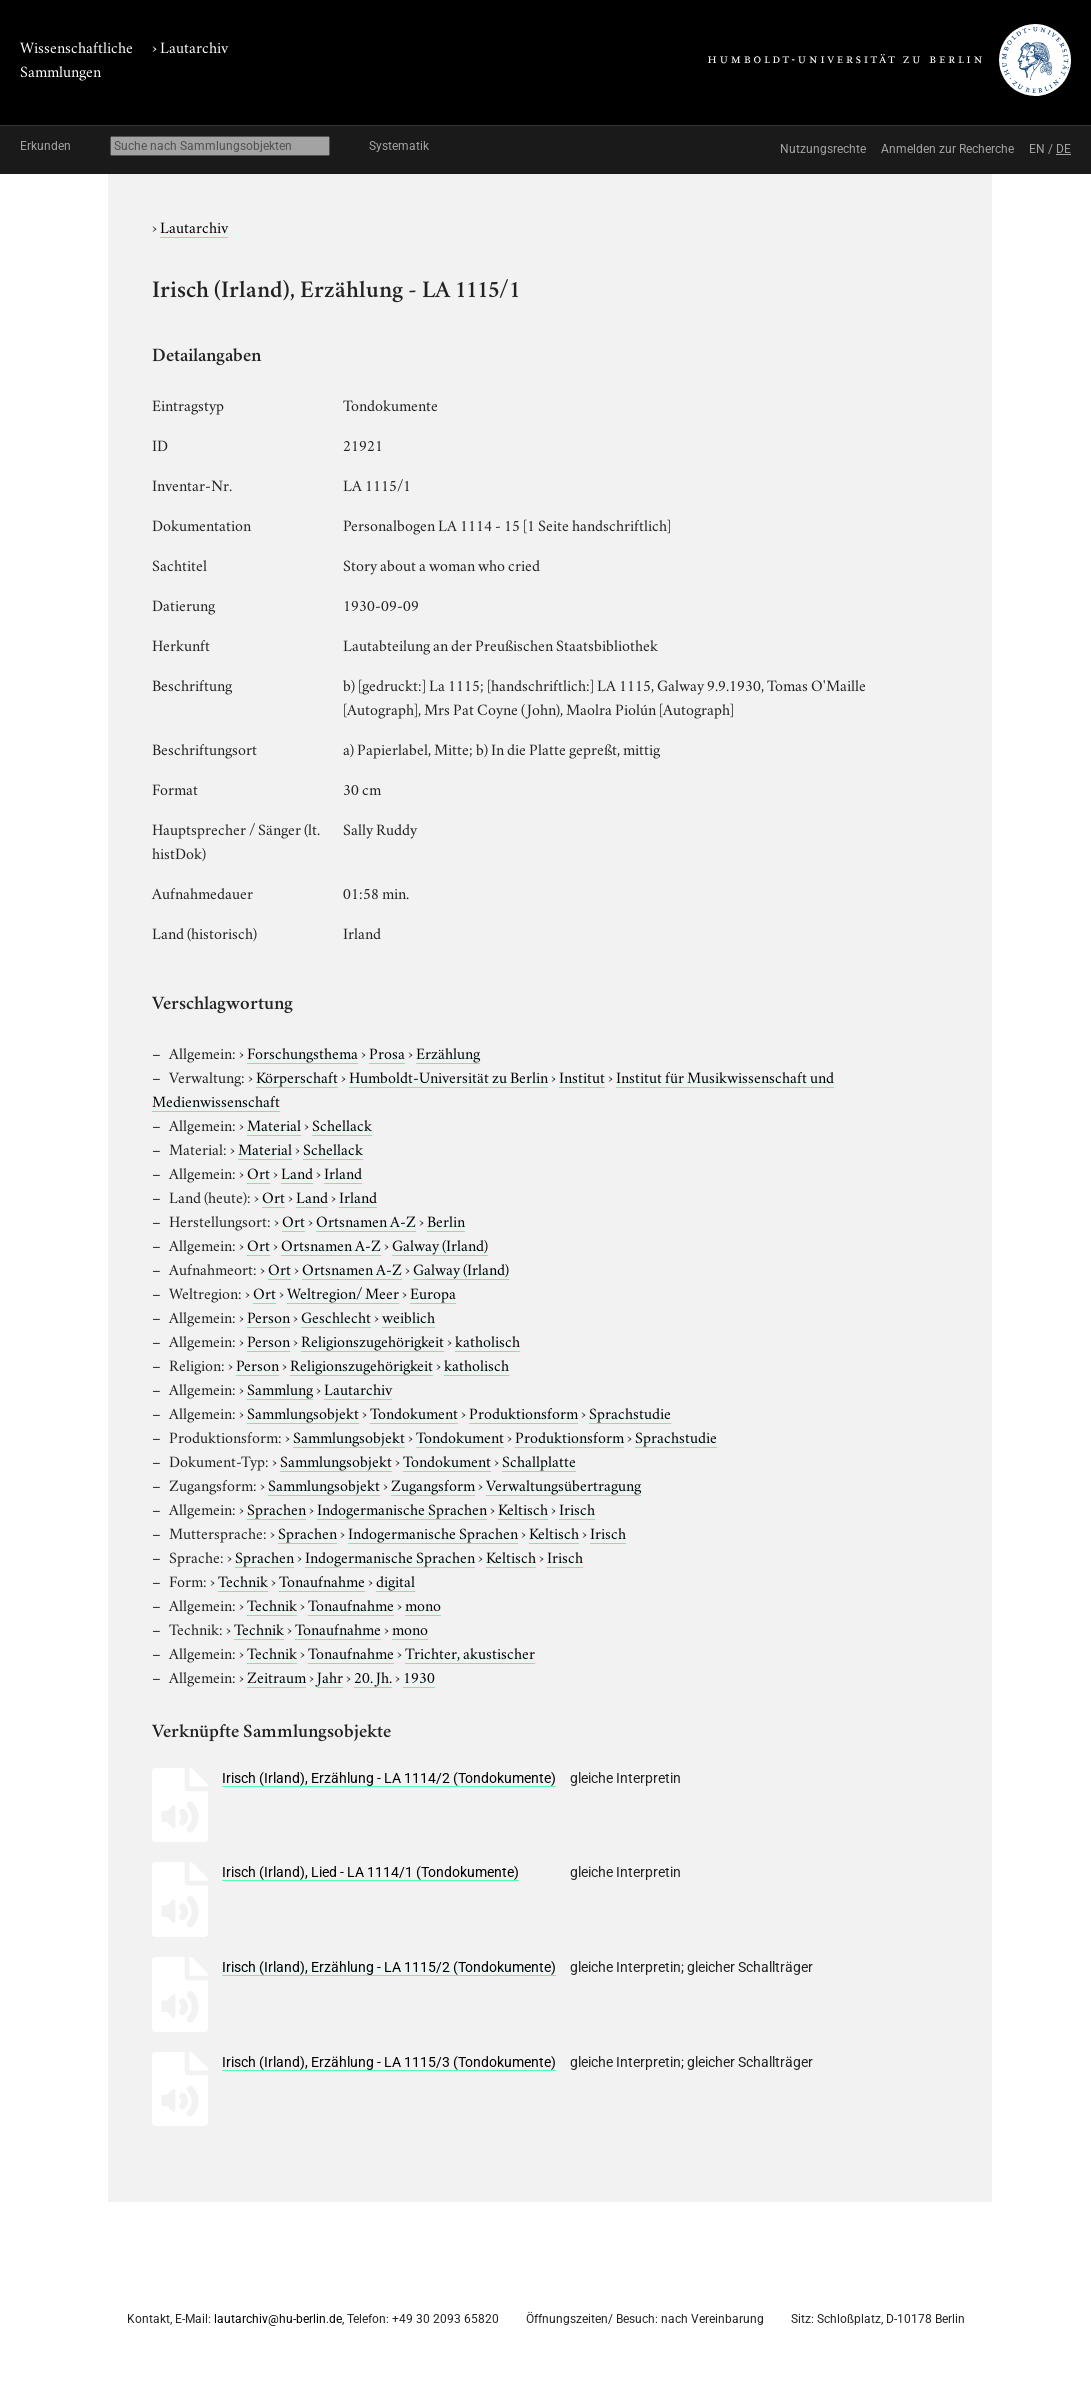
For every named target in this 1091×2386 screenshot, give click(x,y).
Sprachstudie (630, 1412)
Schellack (342, 1124)
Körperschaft (297, 1076)
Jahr (330, 1676)
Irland (343, 1172)
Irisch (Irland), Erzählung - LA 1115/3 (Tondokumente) (389, 2062)
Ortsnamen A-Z (366, 1220)
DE (1063, 149)
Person (268, 1316)
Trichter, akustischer (470, 1652)
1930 (419, 1676)
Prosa (387, 1052)
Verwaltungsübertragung (563, 1484)
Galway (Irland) (440, 1244)
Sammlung (280, 1388)
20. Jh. (373, 1676)
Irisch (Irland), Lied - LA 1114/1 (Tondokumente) (370, 1872)
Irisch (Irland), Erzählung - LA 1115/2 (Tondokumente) (389, 1967)
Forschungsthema (302, 1052)
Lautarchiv (194, 46)
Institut (582, 1076)
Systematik (399, 146)
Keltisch (523, 1508)
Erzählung (448, 1052)
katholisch (487, 1340)
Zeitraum (276, 1676)
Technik (243, 1580)
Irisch (577, 1508)
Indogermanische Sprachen (402, 1508)
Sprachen (276, 1508)
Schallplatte (539, 1460)
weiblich (408, 1316)
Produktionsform (523, 1412)
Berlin (446, 1220)
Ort (258, 1172)
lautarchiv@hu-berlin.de (278, 2319)
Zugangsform (433, 1484)
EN (1037, 149)
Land (297, 1172)
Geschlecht (336, 1316)
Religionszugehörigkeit (372, 1340)
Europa (433, 1292)
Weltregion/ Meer (343, 1292)
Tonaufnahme (322, 1580)
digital (395, 1580)
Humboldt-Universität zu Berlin (448, 1076)
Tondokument (414, 1412)
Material (274, 1124)
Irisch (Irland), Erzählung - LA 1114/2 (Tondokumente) (389, 1778)
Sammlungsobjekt (303, 1412)
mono (423, 1604)
